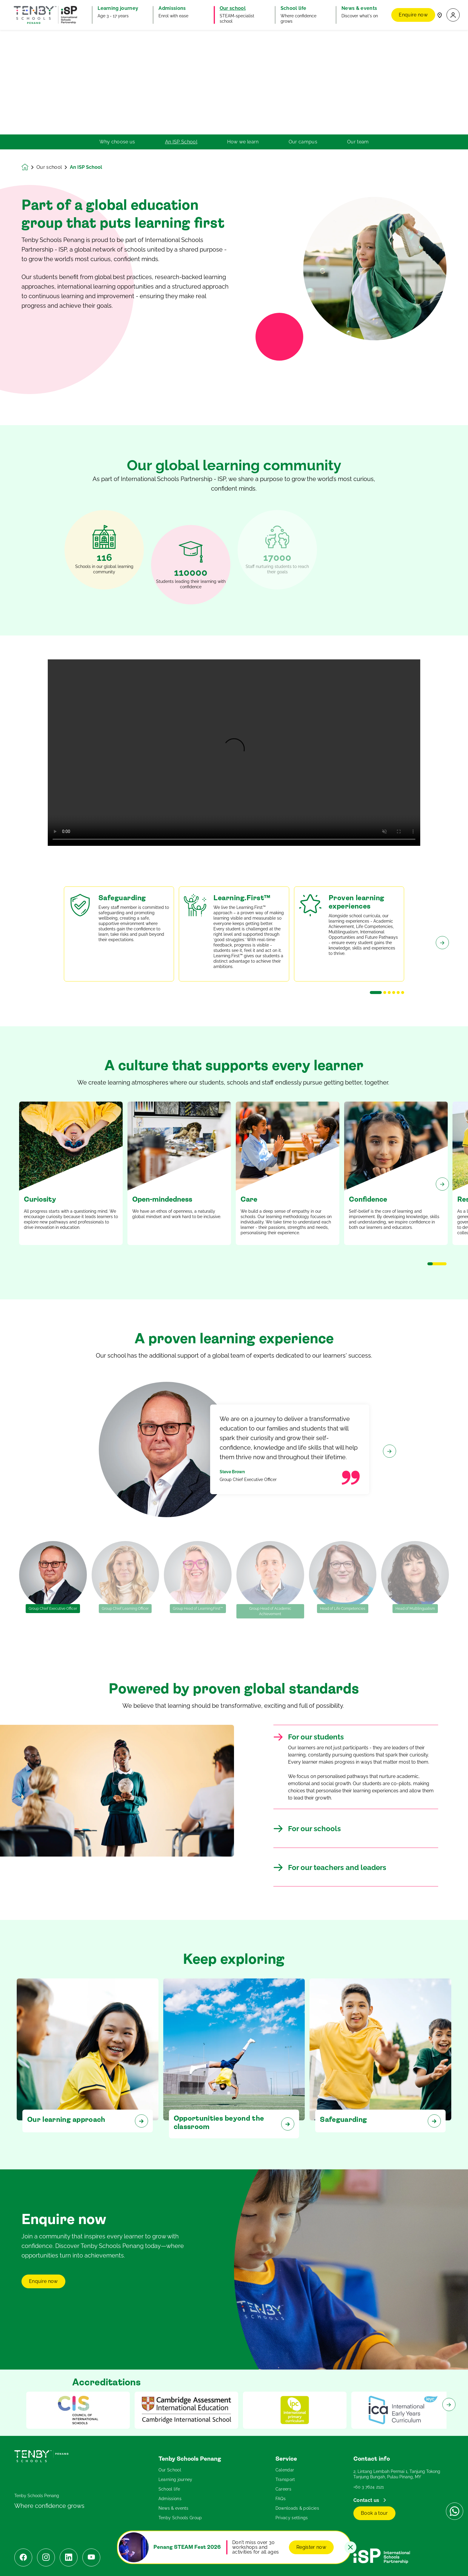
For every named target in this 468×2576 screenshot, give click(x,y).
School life (169, 2489)
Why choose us (117, 142)
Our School (169, 2470)
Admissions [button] (172, 8)
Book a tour (374, 2513)
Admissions (169, 2498)
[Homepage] (28, 167)
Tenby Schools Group (180, 2517)
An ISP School (181, 142)
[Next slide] (442, 963)
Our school (49, 167)
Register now (311, 2547)
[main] (234, 1303)
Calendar (284, 2470)
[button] (453, 15)
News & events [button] (359, 8)
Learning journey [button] (118, 8)
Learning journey (175, 2479)
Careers (283, 2489)
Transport (285, 2479)
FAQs (280, 2498)
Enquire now (413, 15)
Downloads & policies (297, 2508)
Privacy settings (291, 2517)
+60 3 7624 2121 (368, 2487)
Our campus (303, 142)
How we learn (243, 142)
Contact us (367, 2500)
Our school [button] (233, 8)
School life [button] (294, 8)
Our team (358, 142)
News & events (173, 2508)
